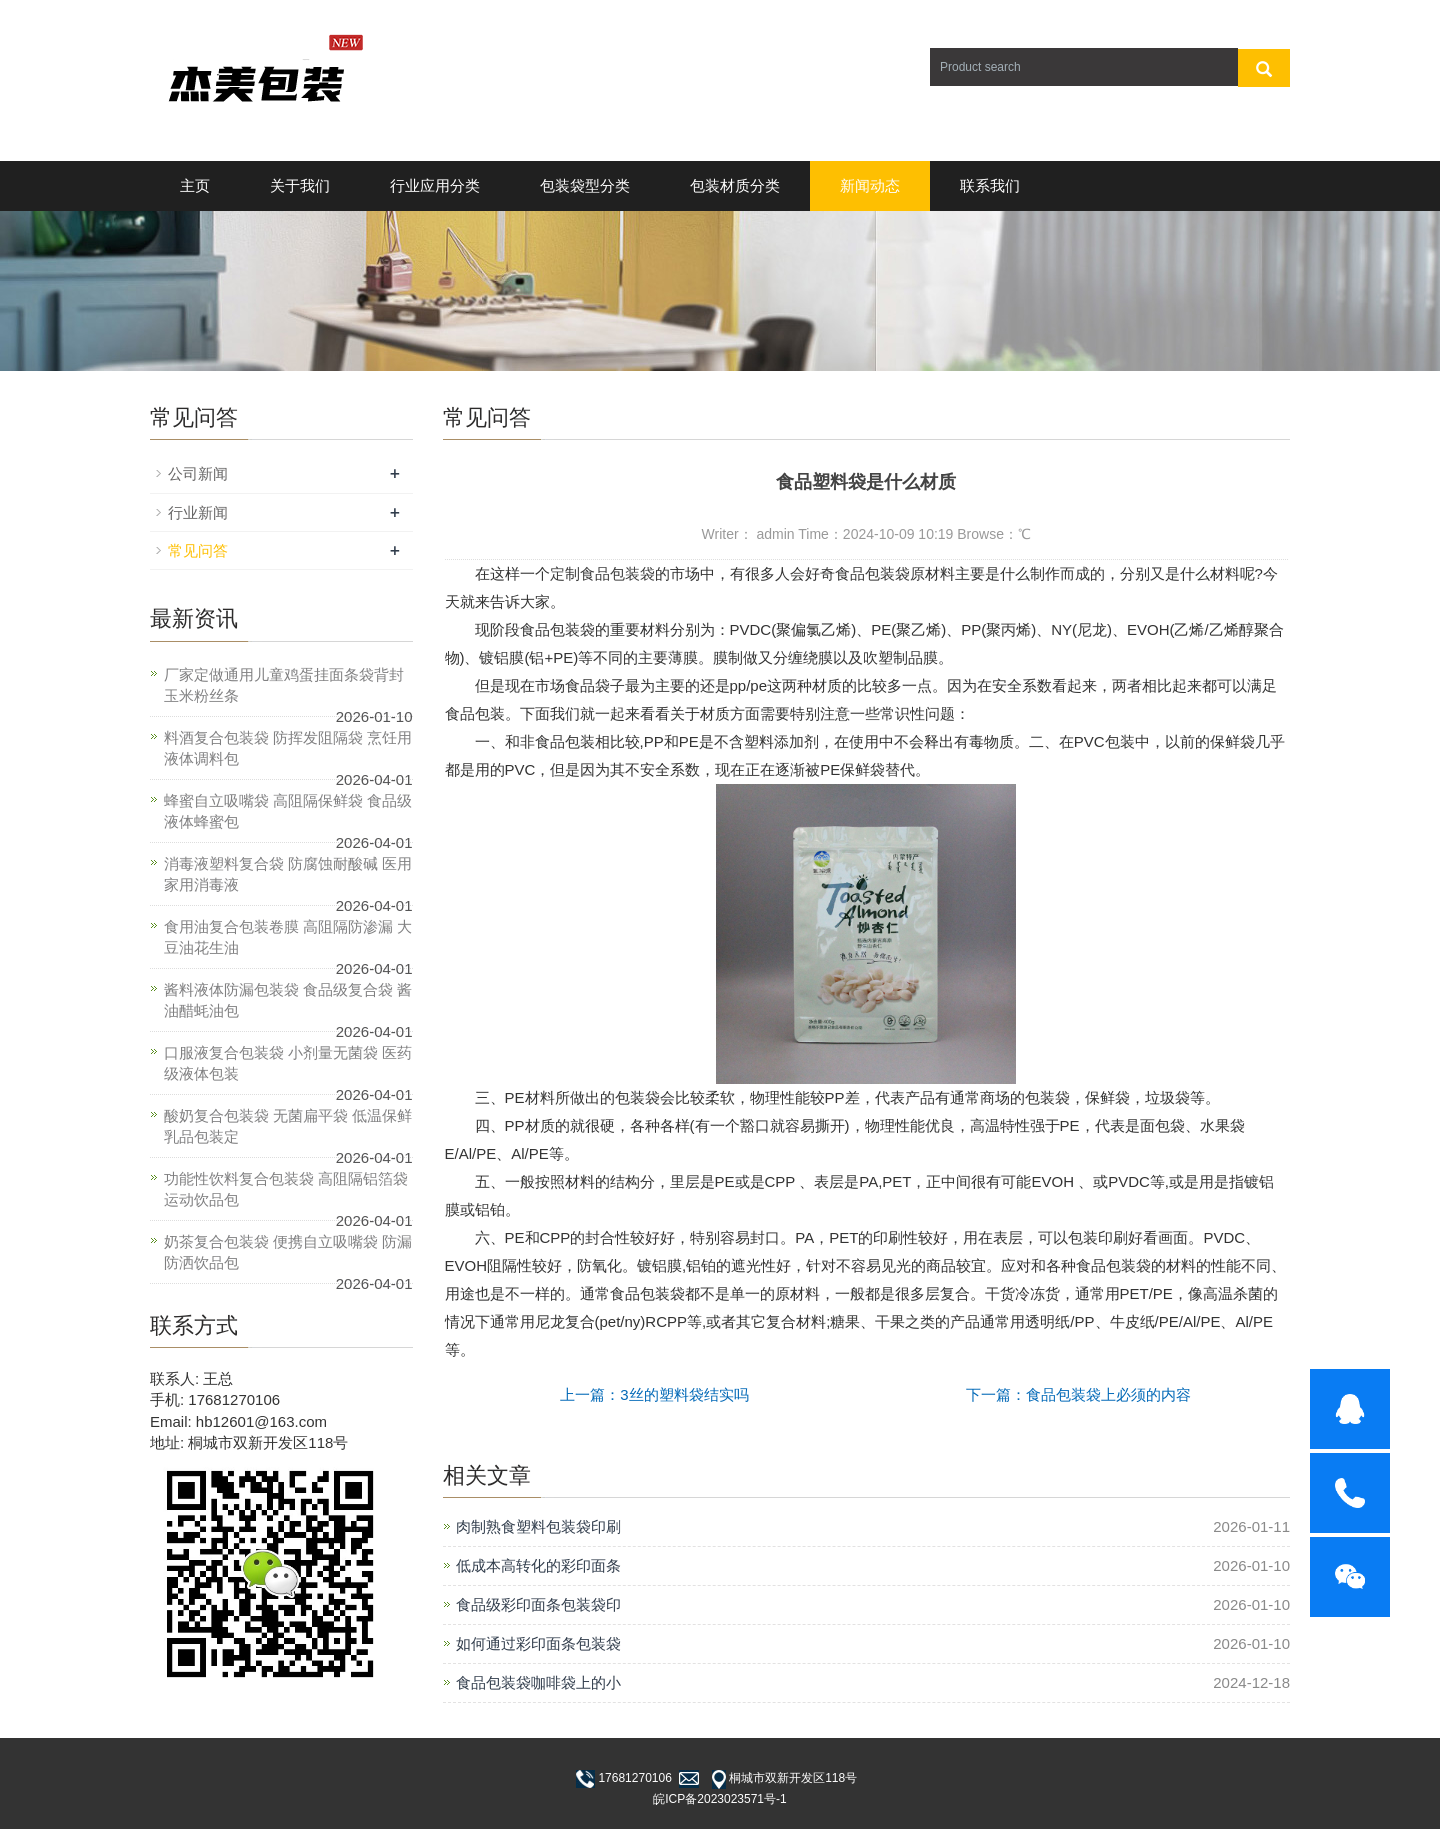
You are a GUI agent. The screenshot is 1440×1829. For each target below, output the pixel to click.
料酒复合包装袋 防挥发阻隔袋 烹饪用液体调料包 (288, 748)
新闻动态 (870, 185)
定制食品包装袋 (602, 573)
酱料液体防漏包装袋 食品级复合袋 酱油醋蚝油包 (288, 1000)
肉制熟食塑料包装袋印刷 (538, 1526)
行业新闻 (198, 512)
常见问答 (198, 550)
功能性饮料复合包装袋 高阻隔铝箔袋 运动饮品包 (286, 1189)
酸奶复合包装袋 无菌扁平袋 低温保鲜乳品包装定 (288, 1126)
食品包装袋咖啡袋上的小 (538, 1682)
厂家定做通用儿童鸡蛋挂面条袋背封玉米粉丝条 (284, 685)
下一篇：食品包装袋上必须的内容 (1078, 1394)
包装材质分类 (735, 185)
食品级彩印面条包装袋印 (538, 1604)
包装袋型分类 (585, 185)
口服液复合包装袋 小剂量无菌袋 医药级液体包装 (288, 1063)
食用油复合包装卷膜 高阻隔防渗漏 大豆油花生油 (288, 937)
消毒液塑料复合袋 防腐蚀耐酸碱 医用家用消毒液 (288, 874)
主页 (195, 185)
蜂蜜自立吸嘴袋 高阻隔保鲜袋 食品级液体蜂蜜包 (288, 811)
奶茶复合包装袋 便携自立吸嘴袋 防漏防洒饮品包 (288, 1252)
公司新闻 (198, 473)
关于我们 (300, 185)
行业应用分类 (435, 185)
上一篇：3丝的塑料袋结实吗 (654, 1394)
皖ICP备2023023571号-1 (719, 1799)
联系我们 (990, 185)
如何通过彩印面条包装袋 (538, 1643)
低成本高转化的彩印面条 (538, 1565)
